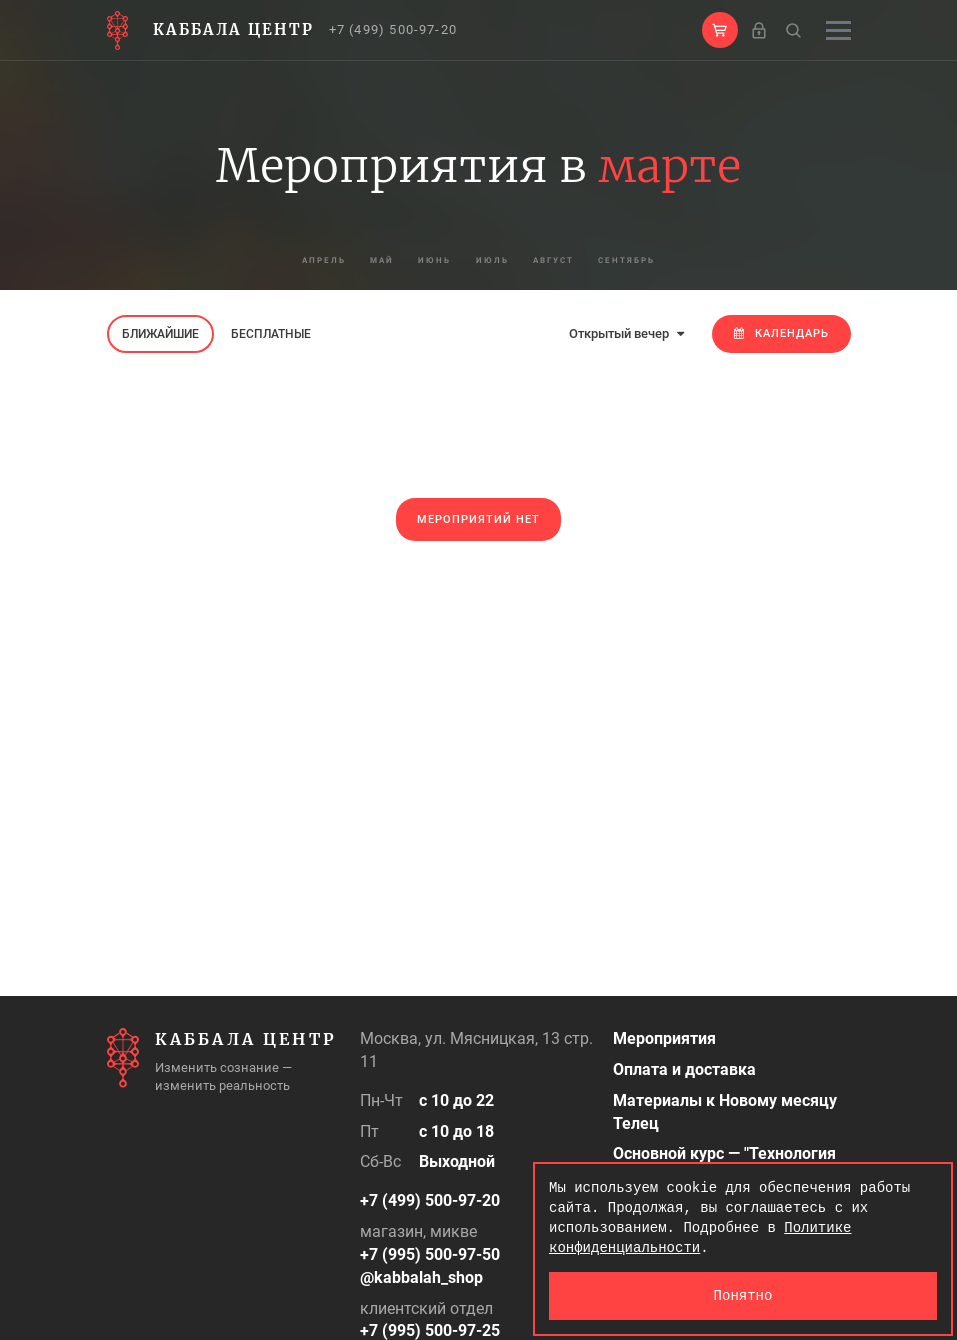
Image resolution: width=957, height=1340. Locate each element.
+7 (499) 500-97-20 (393, 29)
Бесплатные (271, 334)
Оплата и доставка (684, 1069)
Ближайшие (160, 334)
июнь (417, 260)
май (339, 260)
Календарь (781, 333)
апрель (254, 260)
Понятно (743, 1295)
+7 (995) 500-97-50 (430, 1254)
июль (500, 260)
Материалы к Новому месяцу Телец (725, 1112)
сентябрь (694, 260)
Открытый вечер (626, 333)
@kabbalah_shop (421, 1277)
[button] (720, 30)
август (589, 260)
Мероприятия (664, 1038)
